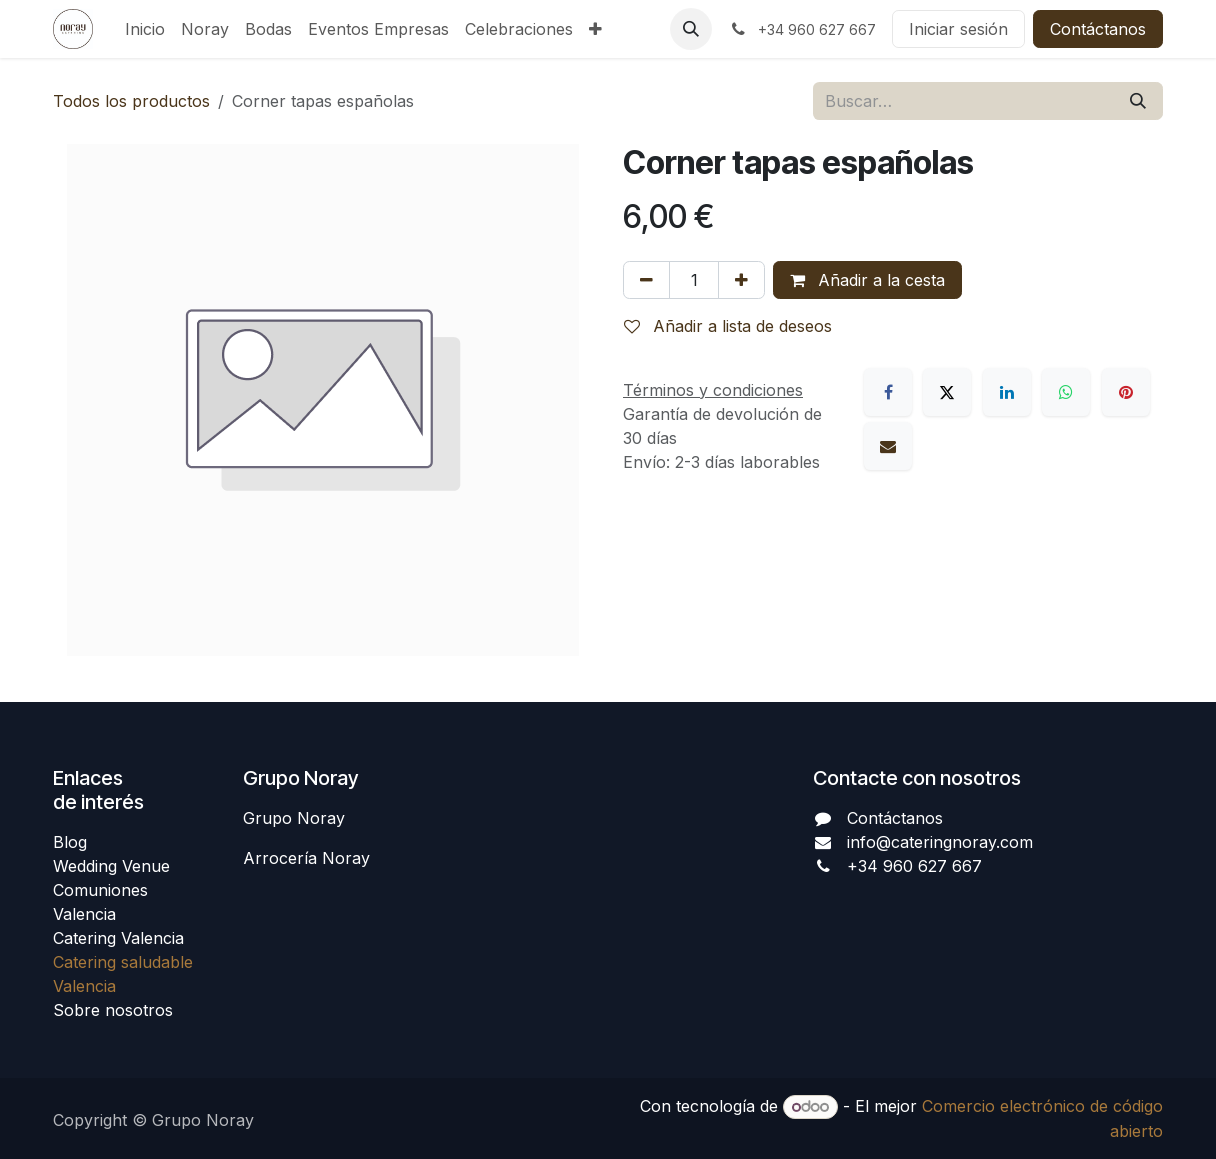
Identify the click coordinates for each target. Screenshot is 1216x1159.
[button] (691, 29)
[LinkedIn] (1007, 392)
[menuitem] (145, 29)
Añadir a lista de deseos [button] (728, 326)
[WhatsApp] (1066, 392)
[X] (947, 392)
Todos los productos (131, 101)
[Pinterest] (1126, 392)
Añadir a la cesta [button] (867, 280)
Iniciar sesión (958, 29)
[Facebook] (888, 392)
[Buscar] (1138, 101)
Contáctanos (1098, 29)
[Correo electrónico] (888, 446)
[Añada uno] (741, 280)
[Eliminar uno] (646, 280)
